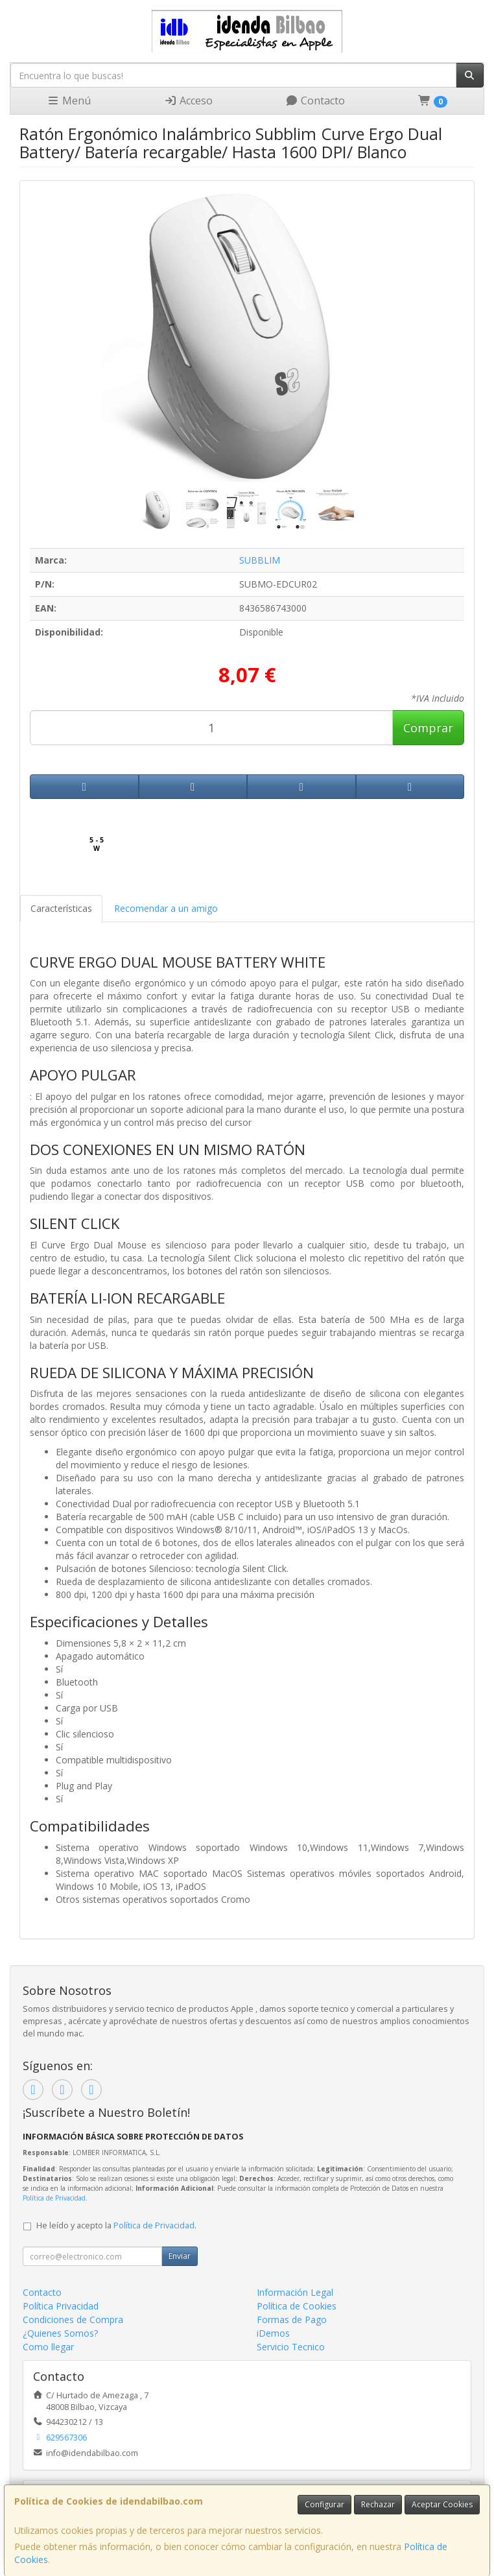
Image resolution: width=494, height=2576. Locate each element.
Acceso (188, 100)
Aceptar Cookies (442, 2504)
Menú (69, 100)
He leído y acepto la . (116, 2225)
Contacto (315, 100)
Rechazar (378, 2504)
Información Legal (295, 2292)
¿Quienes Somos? (60, 2333)
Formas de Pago (292, 2319)
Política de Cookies (296, 2306)
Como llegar (48, 2347)
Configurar (324, 2504)
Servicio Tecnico (291, 2347)
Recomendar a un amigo (166, 908)
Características (61, 908)
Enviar (180, 2255)
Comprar (428, 727)
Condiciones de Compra (73, 2319)
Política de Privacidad (54, 2197)
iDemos (273, 2333)
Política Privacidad (61, 2306)
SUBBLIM (259, 560)
